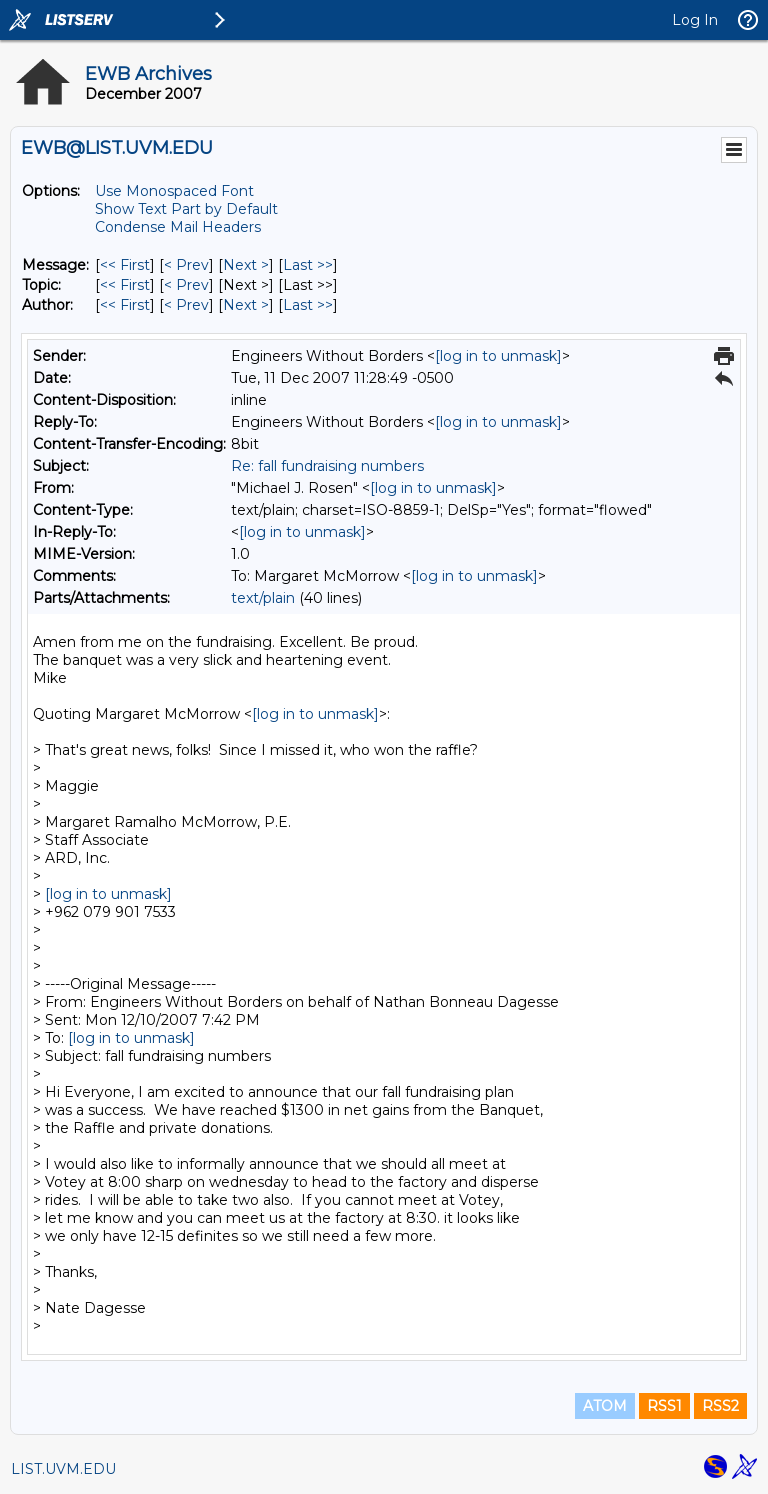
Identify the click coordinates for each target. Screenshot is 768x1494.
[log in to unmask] (498, 356)
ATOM (605, 1406)
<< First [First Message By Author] (125, 305)
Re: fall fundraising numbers (327, 466)
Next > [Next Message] (246, 265)
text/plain (263, 598)
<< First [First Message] (125, 265)
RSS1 (664, 1406)
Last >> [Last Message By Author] (308, 305)
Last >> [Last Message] (308, 265)
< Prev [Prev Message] (186, 265)
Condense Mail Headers (178, 227)
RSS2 (720, 1406)
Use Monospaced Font (174, 191)
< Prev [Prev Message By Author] (186, 305)
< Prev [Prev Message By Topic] (186, 285)
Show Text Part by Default (186, 209)
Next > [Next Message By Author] (246, 305)
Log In (695, 20)
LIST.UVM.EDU (63, 1469)
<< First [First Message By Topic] (125, 285)
